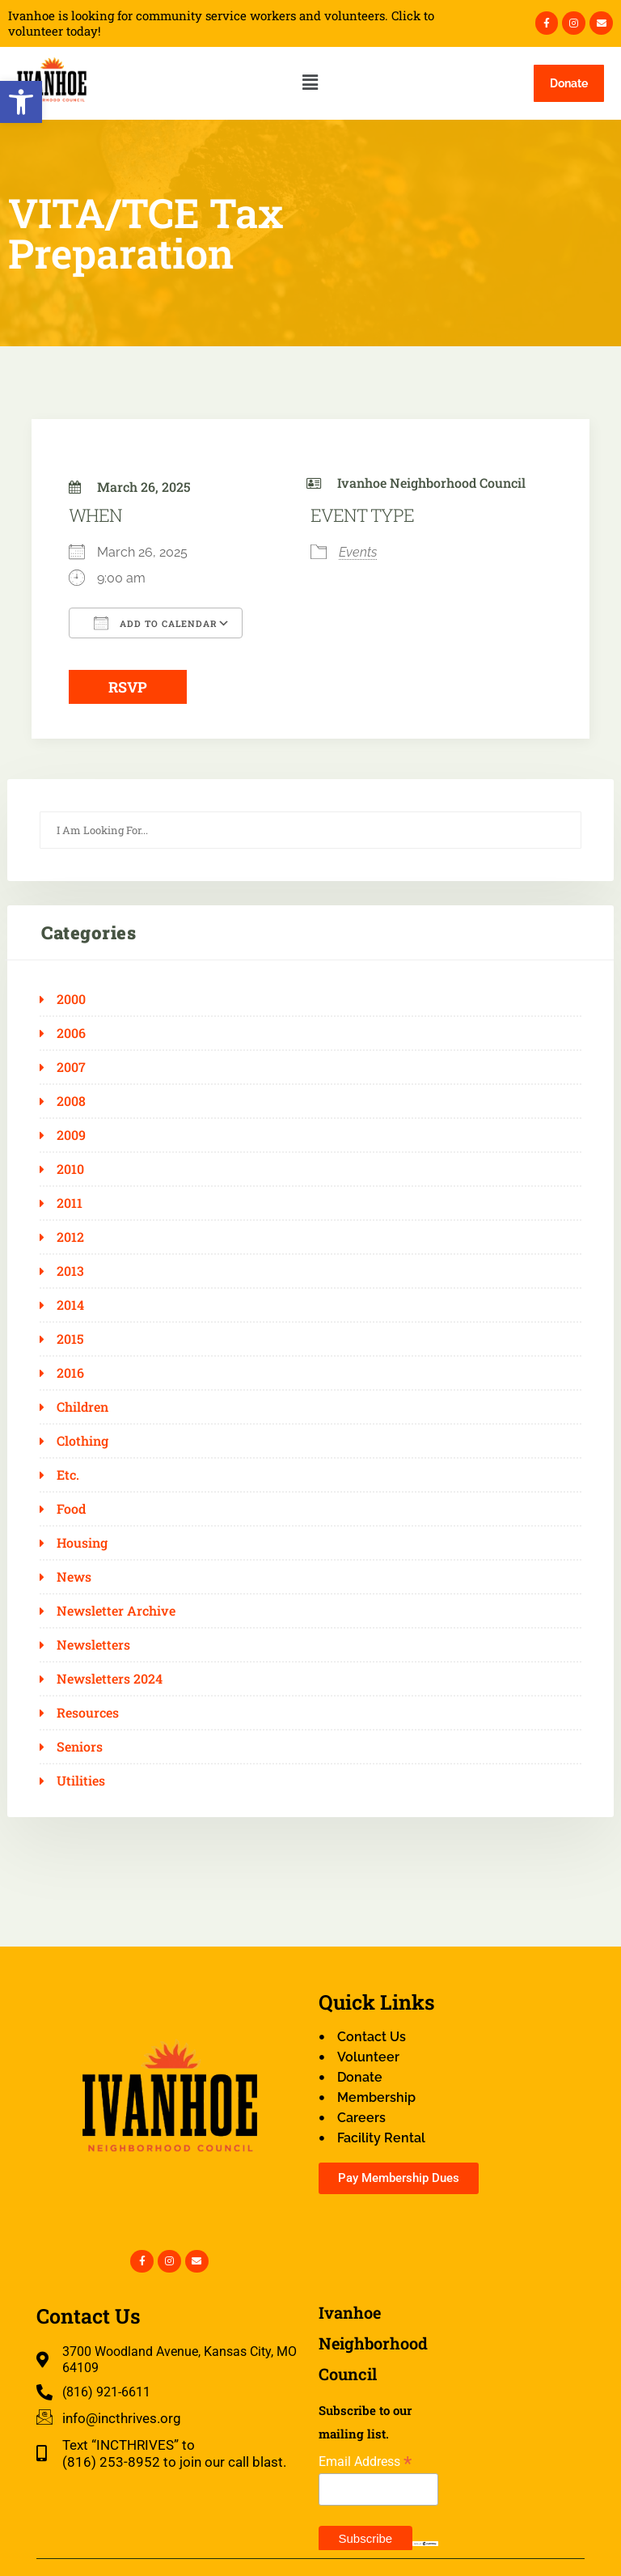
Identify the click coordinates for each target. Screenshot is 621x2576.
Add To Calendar (156, 623)
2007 (71, 1067)
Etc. (68, 1475)
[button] (21, 102)
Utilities (81, 1781)
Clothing (82, 1441)
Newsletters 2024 (110, 1679)
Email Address (365, 2461)
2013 (70, 1271)
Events (358, 552)
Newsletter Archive (116, 1611)
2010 (70, 1169)
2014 (70, 1305)
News (74, 1577)
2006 (71, 1033)
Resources (88, 1713)
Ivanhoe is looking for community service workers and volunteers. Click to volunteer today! (221, 23)
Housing (82, 1543)
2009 (71, 1135)
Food (71, 1509)
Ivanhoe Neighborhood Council (431, 482)
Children (82, 1407)
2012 (70, 1237)
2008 (71, 1101)
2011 (69, 1203)
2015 (70, 1339)
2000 (71, 999)
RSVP (127, 687)
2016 (70, 1373)
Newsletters (93, 1645)
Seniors (80, 1747)
